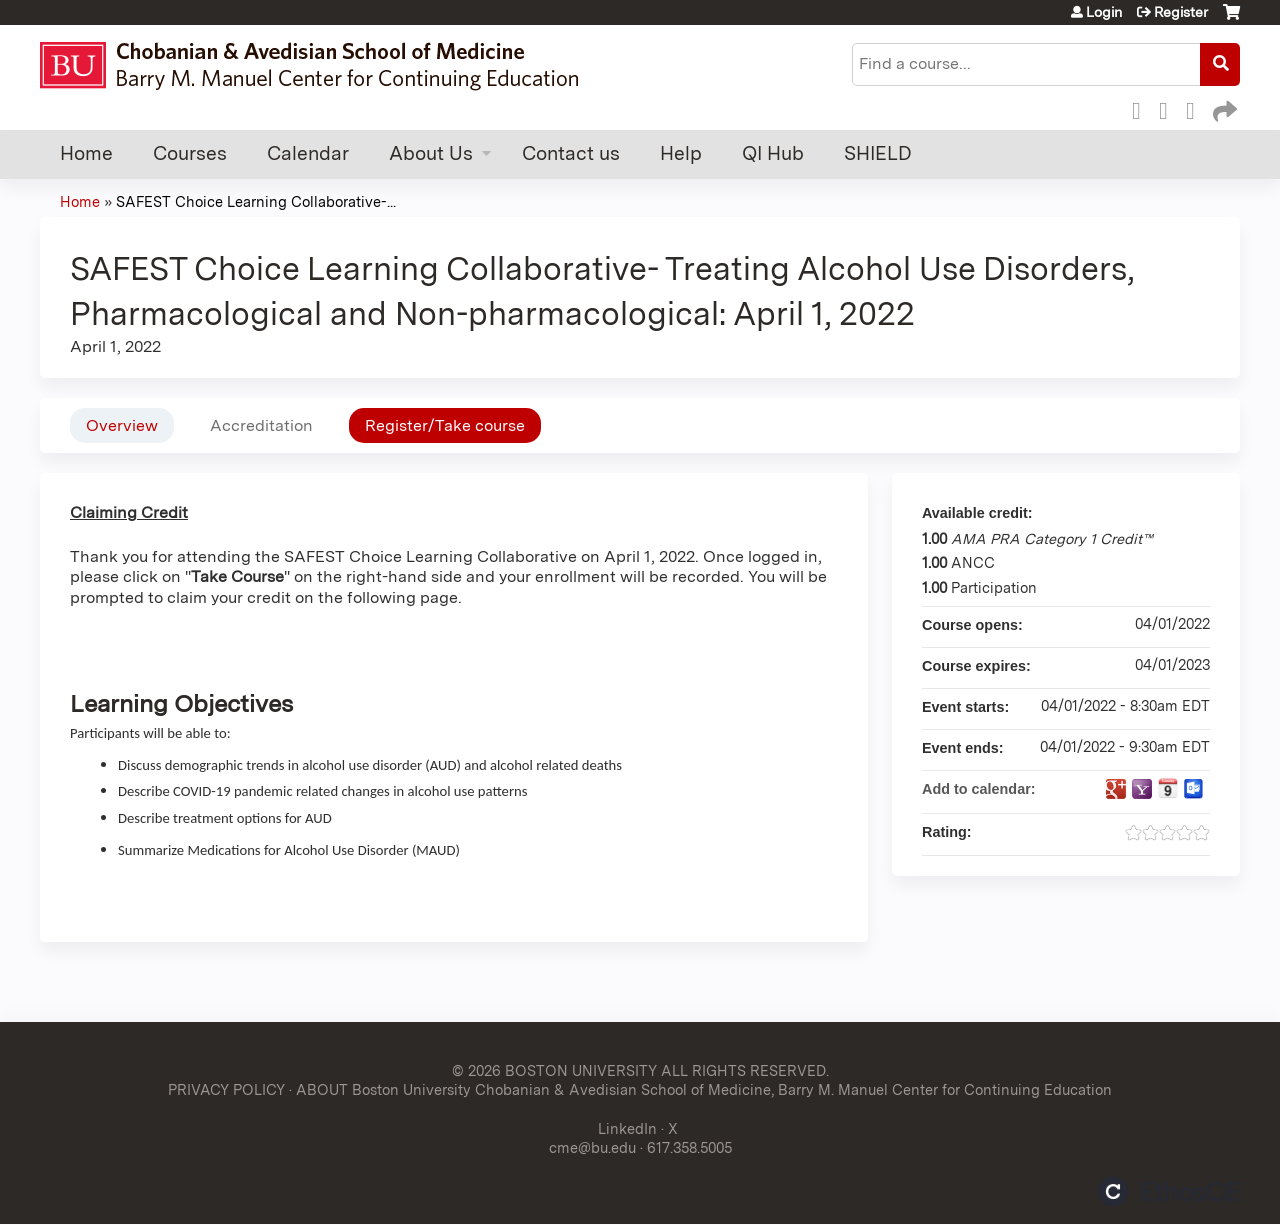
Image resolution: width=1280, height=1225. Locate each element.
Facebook (1142, 108)
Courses (190, 153)
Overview (122, 425)
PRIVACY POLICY (226, 1089)
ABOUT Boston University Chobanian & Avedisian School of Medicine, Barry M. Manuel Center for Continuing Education (704, 1089)
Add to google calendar (1116, 789)
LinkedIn (1196, 108)
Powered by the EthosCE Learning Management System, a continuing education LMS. (1169, 1191)
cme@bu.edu (592, 1147)
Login (1104, 12)
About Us (431, 153)
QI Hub (773, 153)
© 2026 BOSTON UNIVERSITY (554, 1070)
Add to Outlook (1194, 789)
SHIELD (878, 153)
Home (86, 153)
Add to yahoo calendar (1142, 789)
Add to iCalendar (1168, 788)
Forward (1223, 108)
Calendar (308, 153)
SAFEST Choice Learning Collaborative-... (256, 201)
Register (1181, 12)
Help (681, 153)
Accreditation (261, 425)
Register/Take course (445, 425)
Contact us (571, 153)
